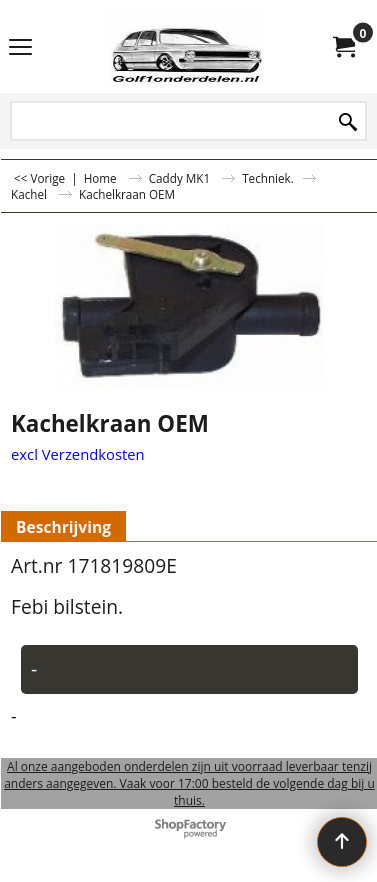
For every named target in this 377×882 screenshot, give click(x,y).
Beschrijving (63, 527)
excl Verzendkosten (78, 454)
